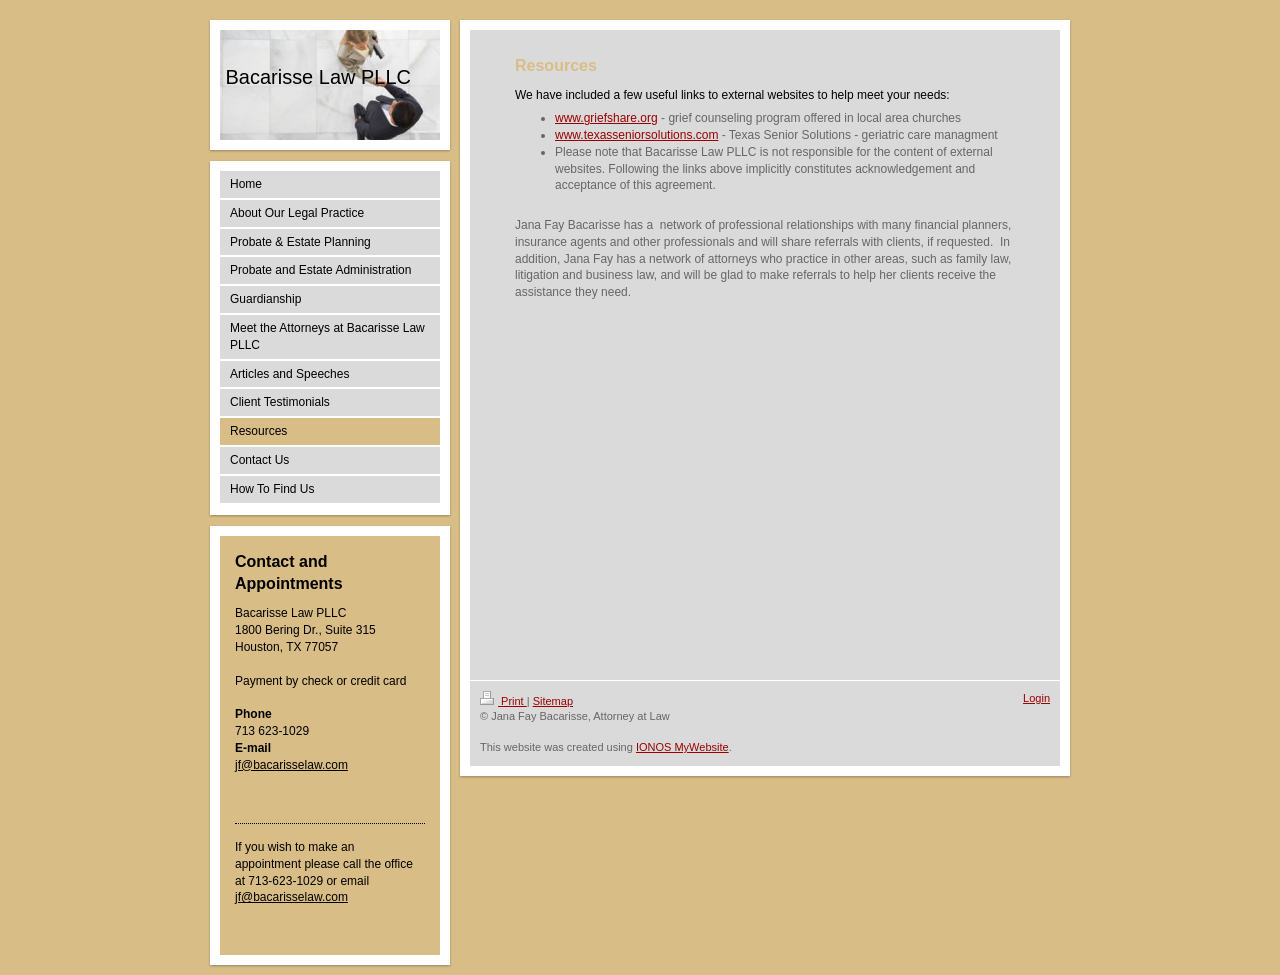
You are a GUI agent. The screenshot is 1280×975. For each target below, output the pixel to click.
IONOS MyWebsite (682, 747)
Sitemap (553, 701)
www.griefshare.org (606, 118)
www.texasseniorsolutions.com (636, 135)
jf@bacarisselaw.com (291, 765)
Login (1036, 698)
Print (503, 701)
